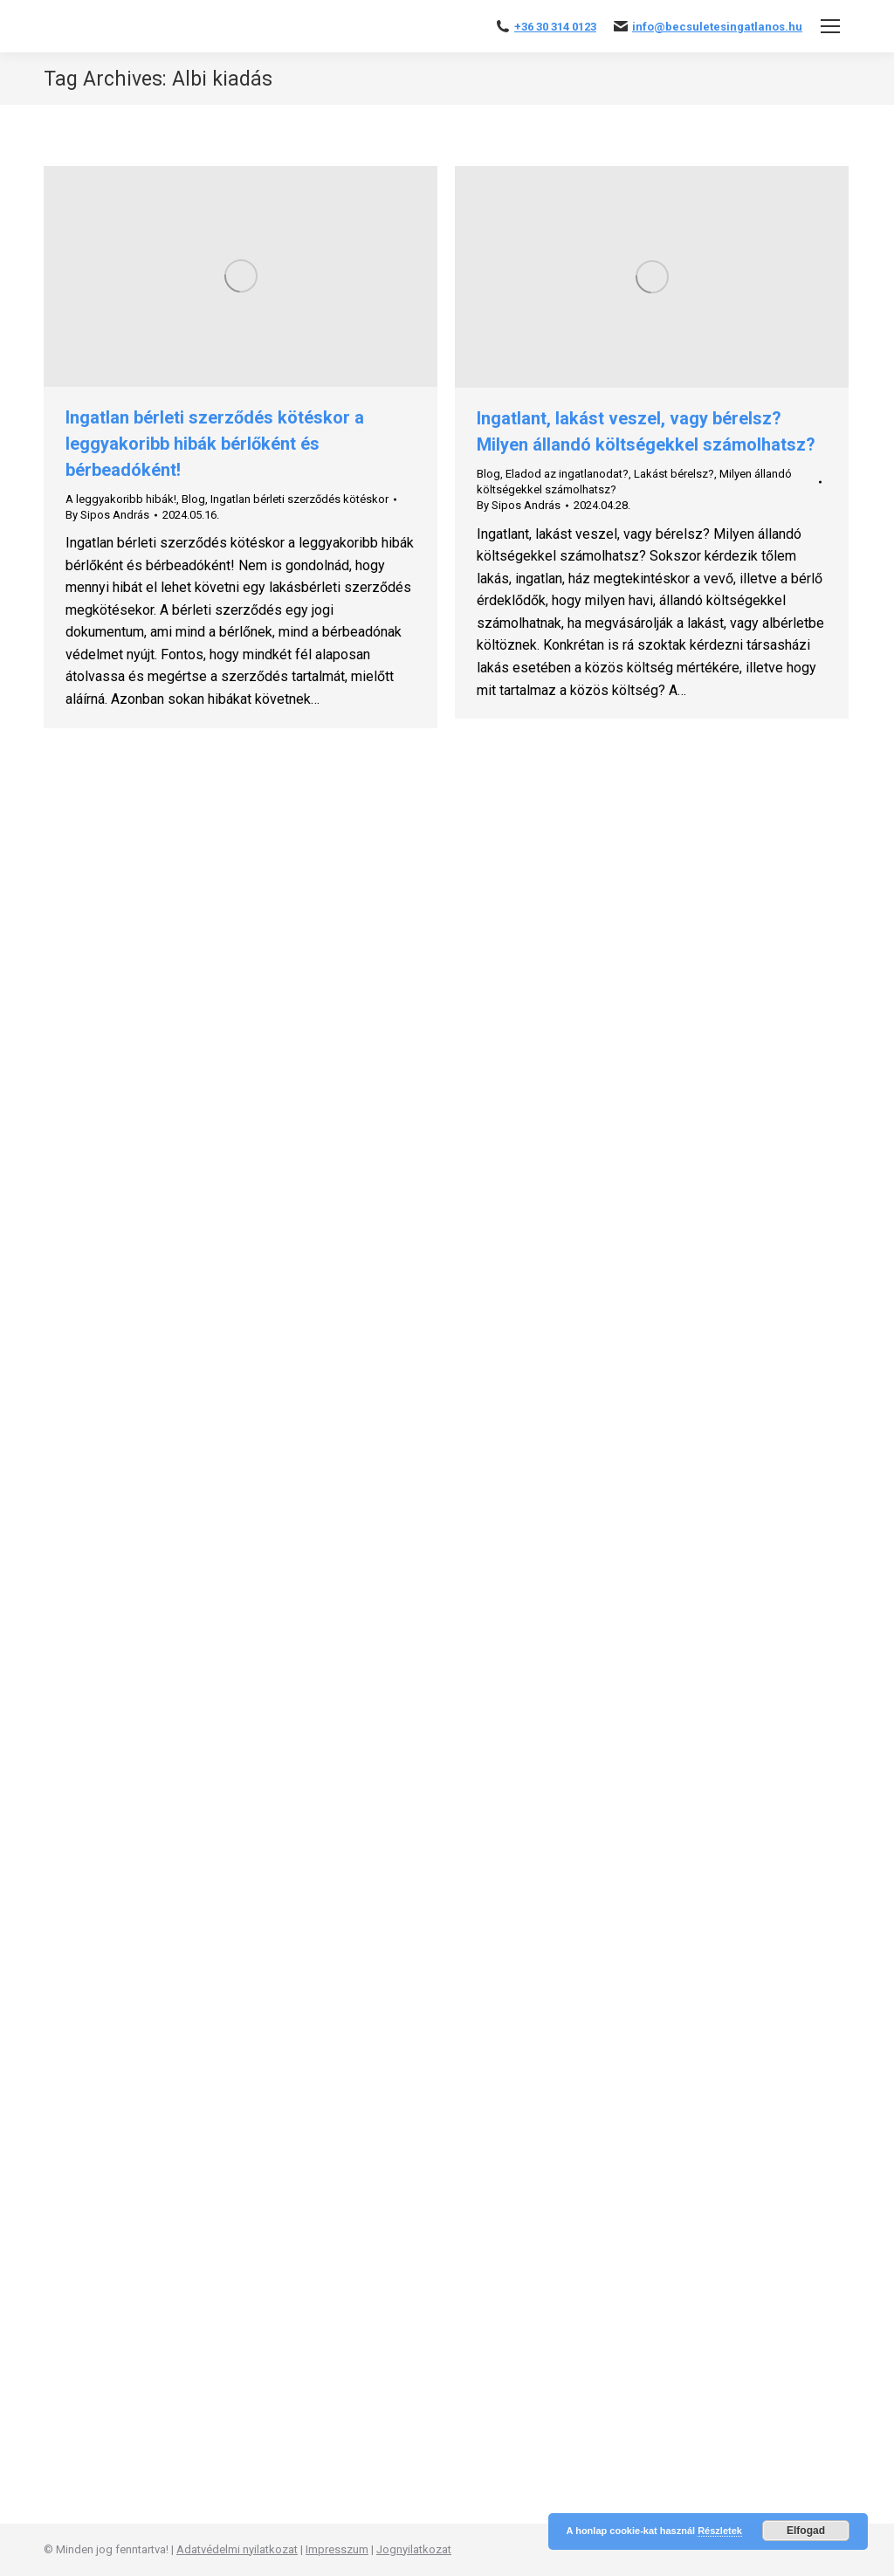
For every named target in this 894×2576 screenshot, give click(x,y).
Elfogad (806, 2530)
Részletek (720, 2530)
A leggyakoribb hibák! (120, 499)
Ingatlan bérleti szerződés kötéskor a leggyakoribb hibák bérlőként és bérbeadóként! (214, 443)
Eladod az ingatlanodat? (567, 473)
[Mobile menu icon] (830, 26)
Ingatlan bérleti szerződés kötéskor (299, 499)
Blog (193, 499)
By (107, 514)
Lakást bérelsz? (674, 473)
